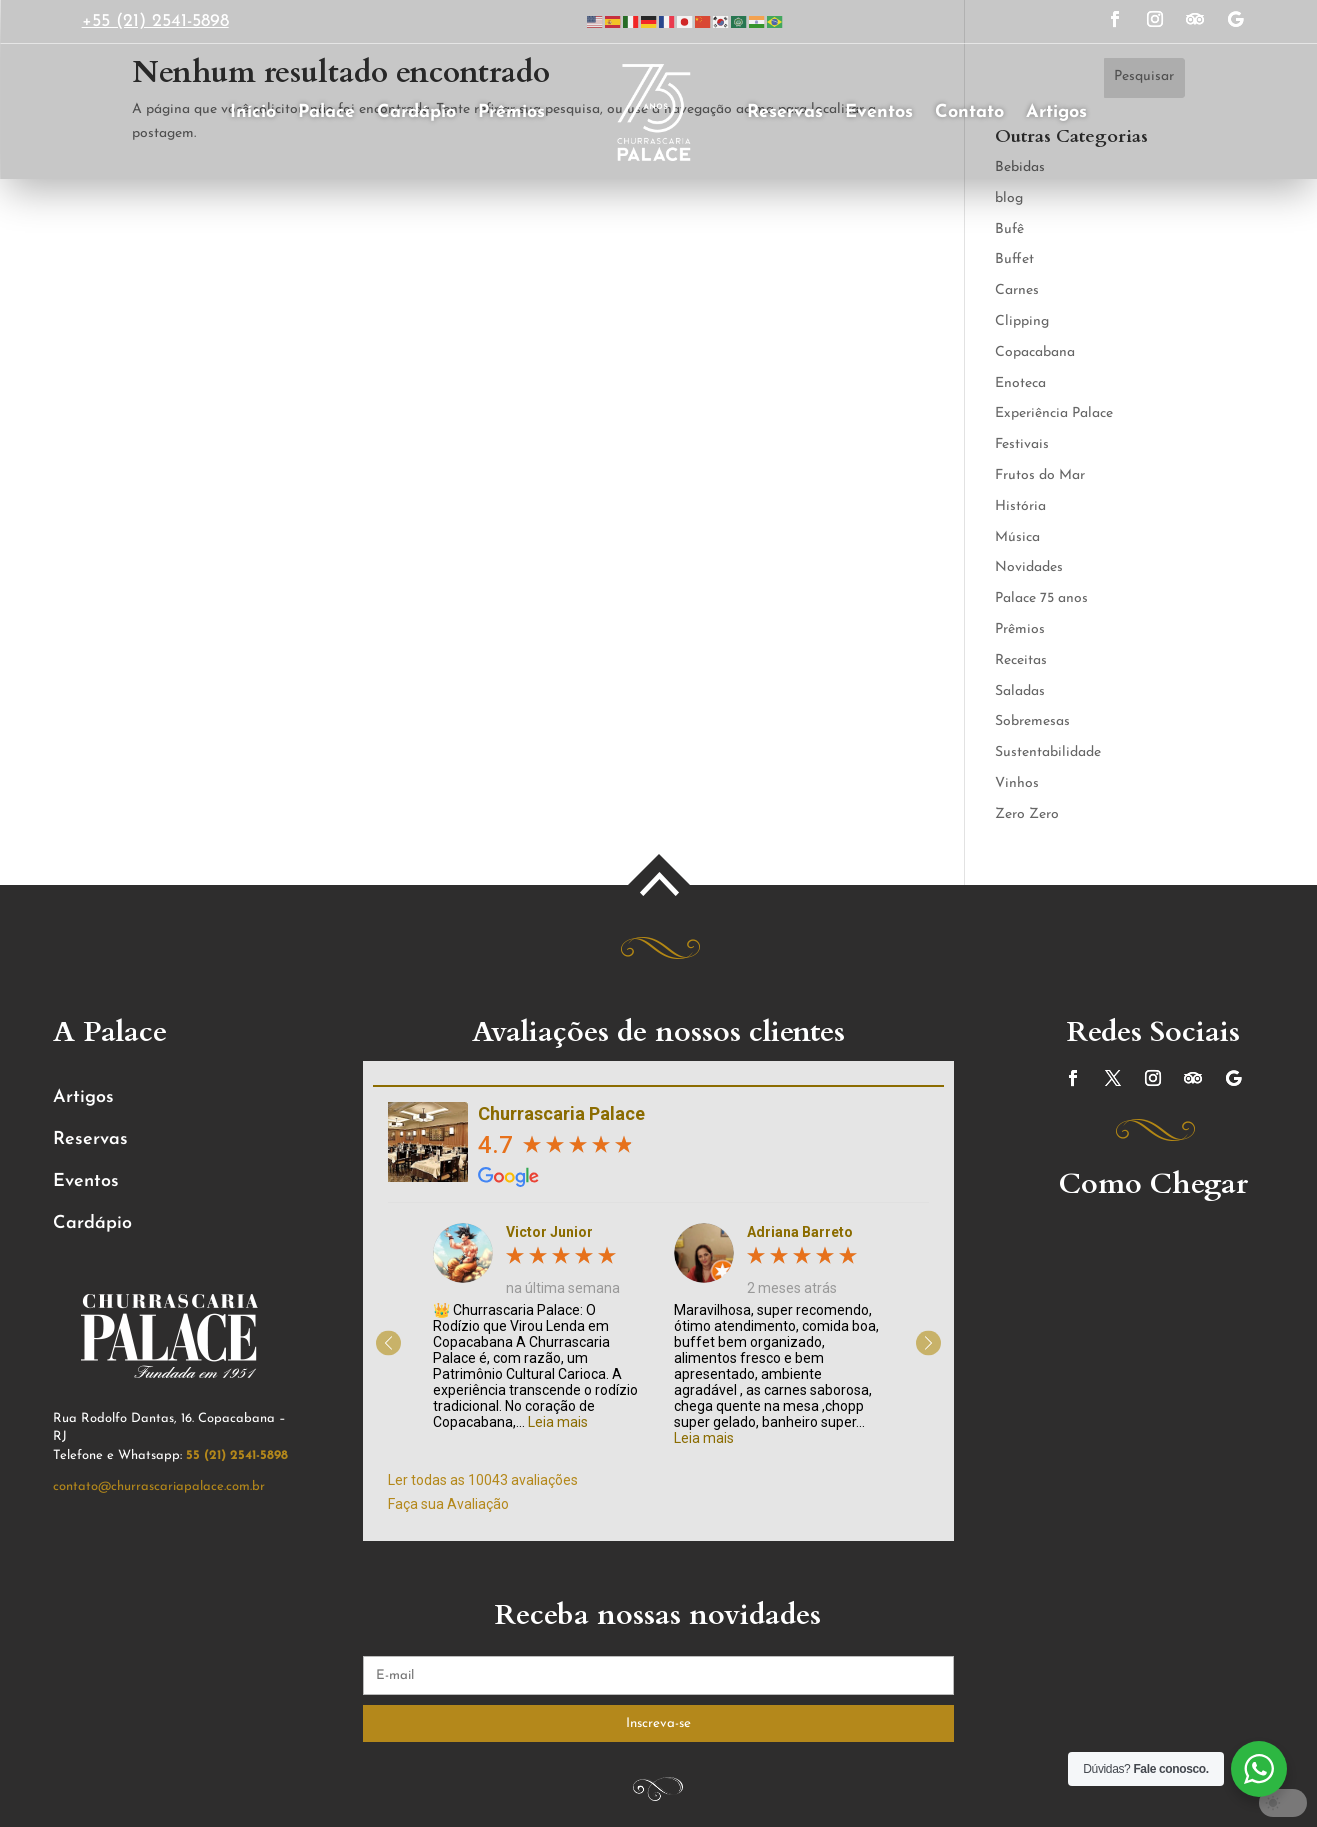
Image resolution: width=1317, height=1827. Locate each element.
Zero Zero (1027, 814)
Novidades (1029, 567)
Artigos (1056, 112)
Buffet (1014, 259)
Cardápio (416, 112)
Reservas (785, 112)
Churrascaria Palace (561, 1113)
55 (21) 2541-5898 (237, 1455)
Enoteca (1020, 383)
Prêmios (511, 112)
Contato (969, 112)
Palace (326, 112)
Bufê (1009, 229)
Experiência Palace (1054, 413)
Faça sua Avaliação (448, 1504)
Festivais (1022, 444)
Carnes (1017, 290)
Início (253, 112)
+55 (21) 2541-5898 (155, 21)
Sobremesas (1032, 721)
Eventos (879, 112)
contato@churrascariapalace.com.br (159, 1486)
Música (1017, 537)
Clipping (1022, 321)
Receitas (1021, 660)
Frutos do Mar (1040, 475)
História (1020, 506)
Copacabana (1035, 352)
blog (1009, 198)
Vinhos (1017, 783)
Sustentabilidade (1048, 752)
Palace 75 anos (1041, 598)
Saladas (1020, 691)
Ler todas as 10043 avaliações (483, 1480)
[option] (538, 1326)
